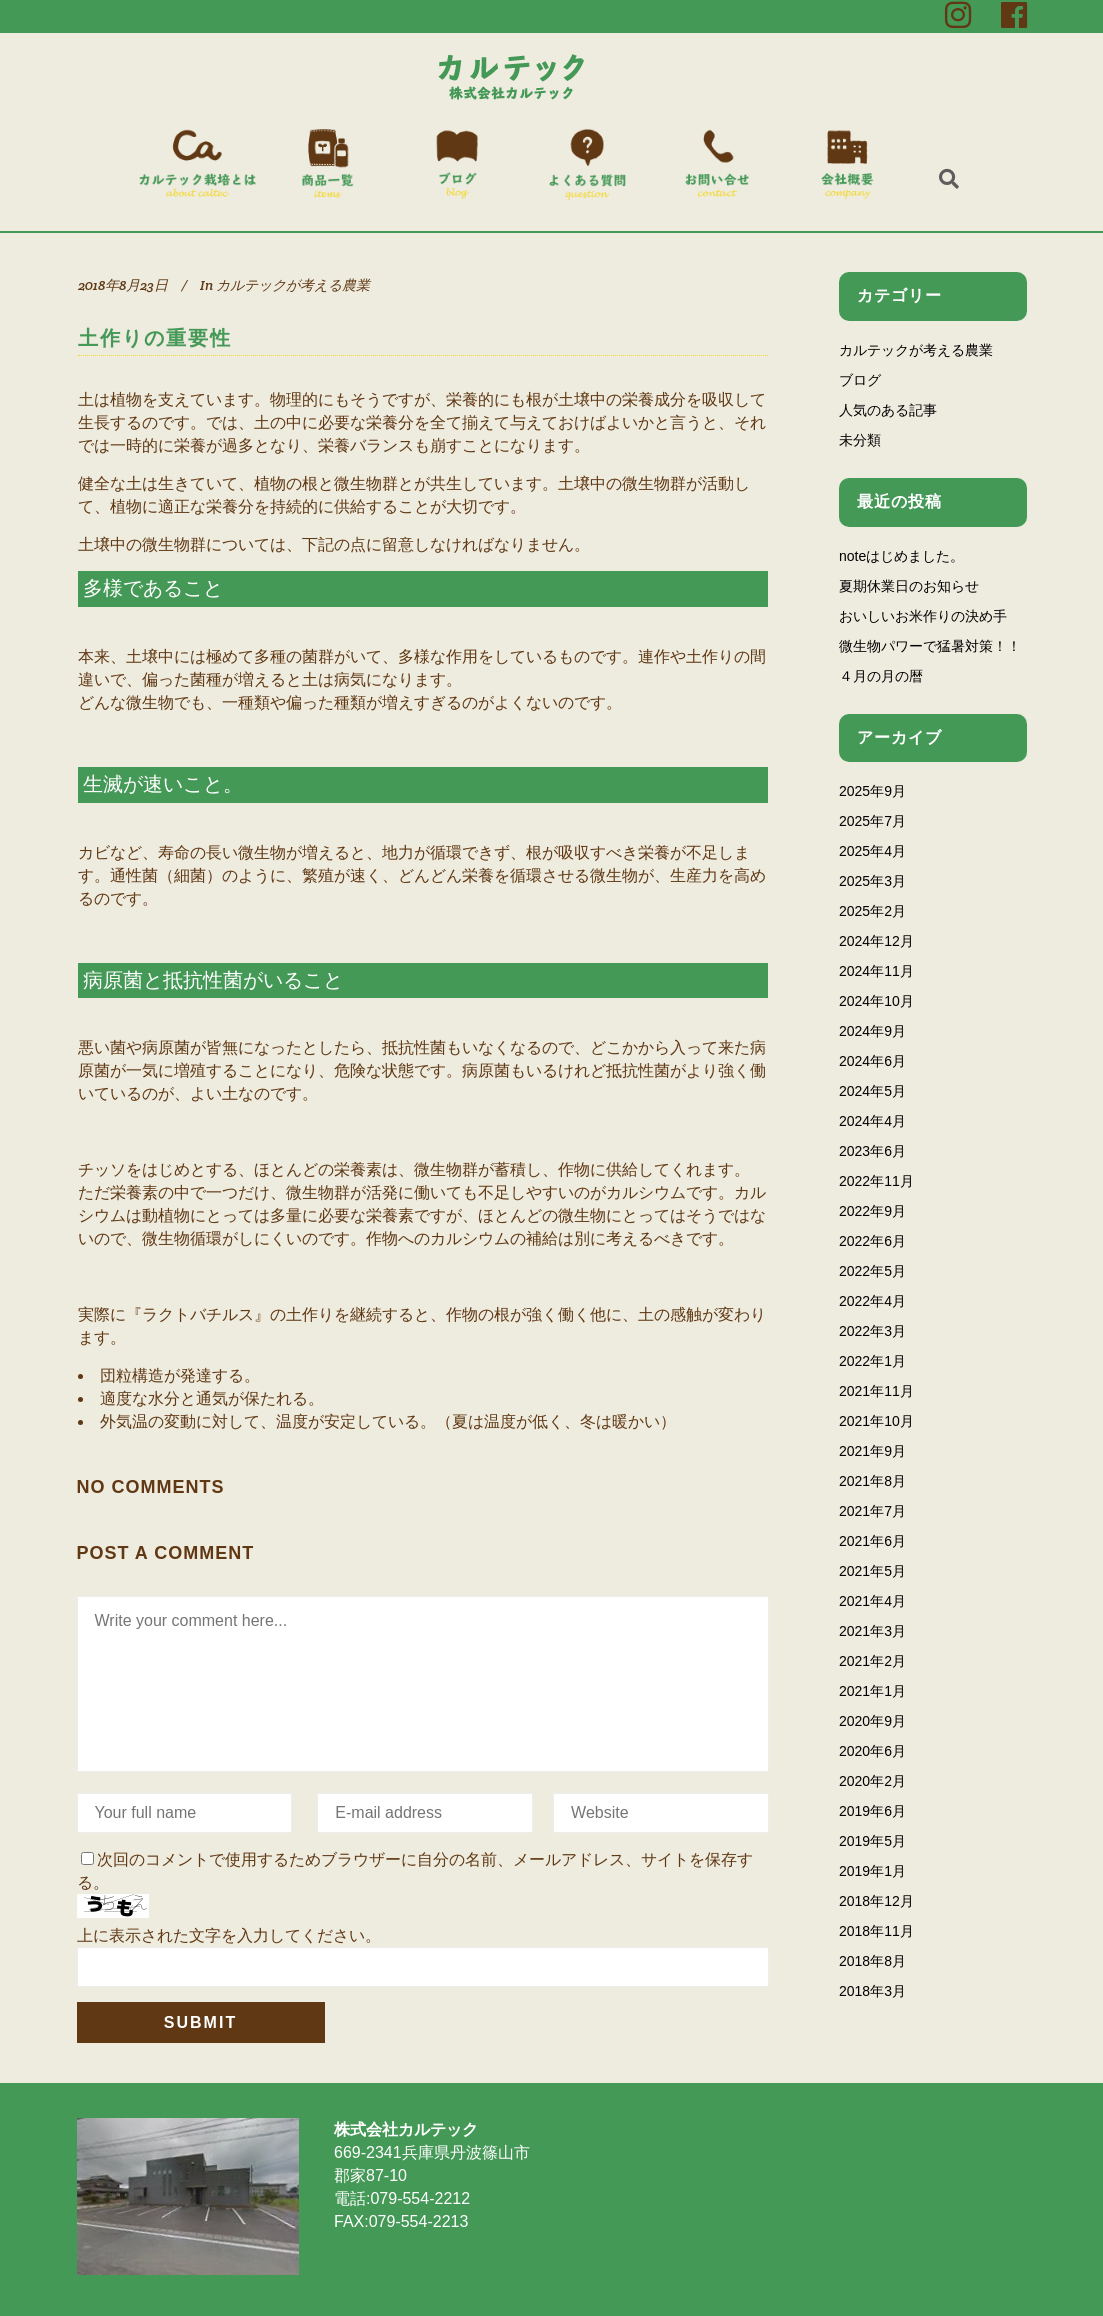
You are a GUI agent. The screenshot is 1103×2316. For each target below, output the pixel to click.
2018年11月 (876, 1931)
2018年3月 (872, 1991)
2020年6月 (872, 1751)
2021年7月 (872, 1511)
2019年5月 (872, 1841)
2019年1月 (872, 1871)
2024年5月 (872, 1091)
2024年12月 (876, 941)
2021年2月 (872, 1661)
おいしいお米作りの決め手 (923, 616)
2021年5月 (872, 1571)
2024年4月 (872, 1121)
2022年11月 (876, 1181)
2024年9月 (872, 1031)
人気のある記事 (888, 410)
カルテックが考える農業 (293, 285)
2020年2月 (872, 1781)
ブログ (860, 380)
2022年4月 (872, 1301)
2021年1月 (872, 1691)
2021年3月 (872, 1631)
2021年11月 (876, 1391)
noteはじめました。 (901, 556)
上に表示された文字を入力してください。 (229, 1935)
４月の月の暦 (881, 676)
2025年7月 (872, 821)
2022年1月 (872, 1361)
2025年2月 (872, 911)
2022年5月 (872, 1271)
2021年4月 (872, 1601)
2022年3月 (872, 1331)
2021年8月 (872, 1481)
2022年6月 (872, 1241)
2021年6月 (872, 1541)
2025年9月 (872, 791)
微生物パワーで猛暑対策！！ (930, 646)
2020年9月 (872, 1721)
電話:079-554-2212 (402, 2198)
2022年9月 (872, 1211)
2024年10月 (876, 1001)
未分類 (860, 440)
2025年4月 (872, 851)
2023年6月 (872, 1151)
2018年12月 (876, 1901)
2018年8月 (872, 1961)
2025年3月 (872, 881)
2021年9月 (872, 1451)
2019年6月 (872, 1811)
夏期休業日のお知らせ (909, 586)
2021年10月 (876, 1421)
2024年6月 (872, 1061)
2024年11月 (876, 971)
